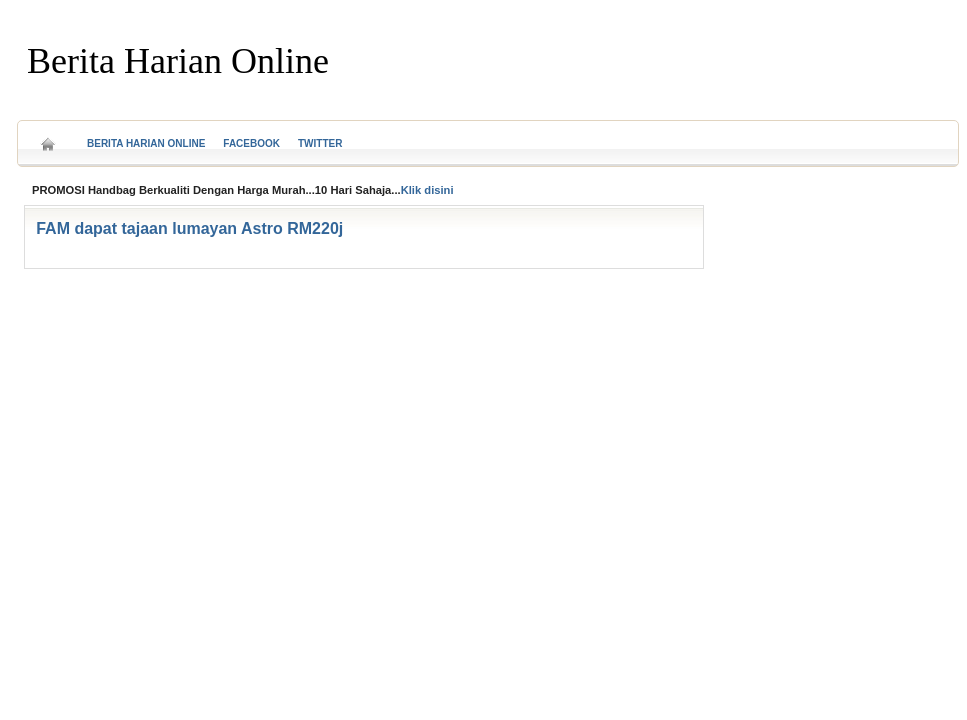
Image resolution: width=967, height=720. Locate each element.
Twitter (320, 143)
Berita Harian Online (178, 61)
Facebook (251, 143)
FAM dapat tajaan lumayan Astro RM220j (189, 228)
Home (48, 137)
